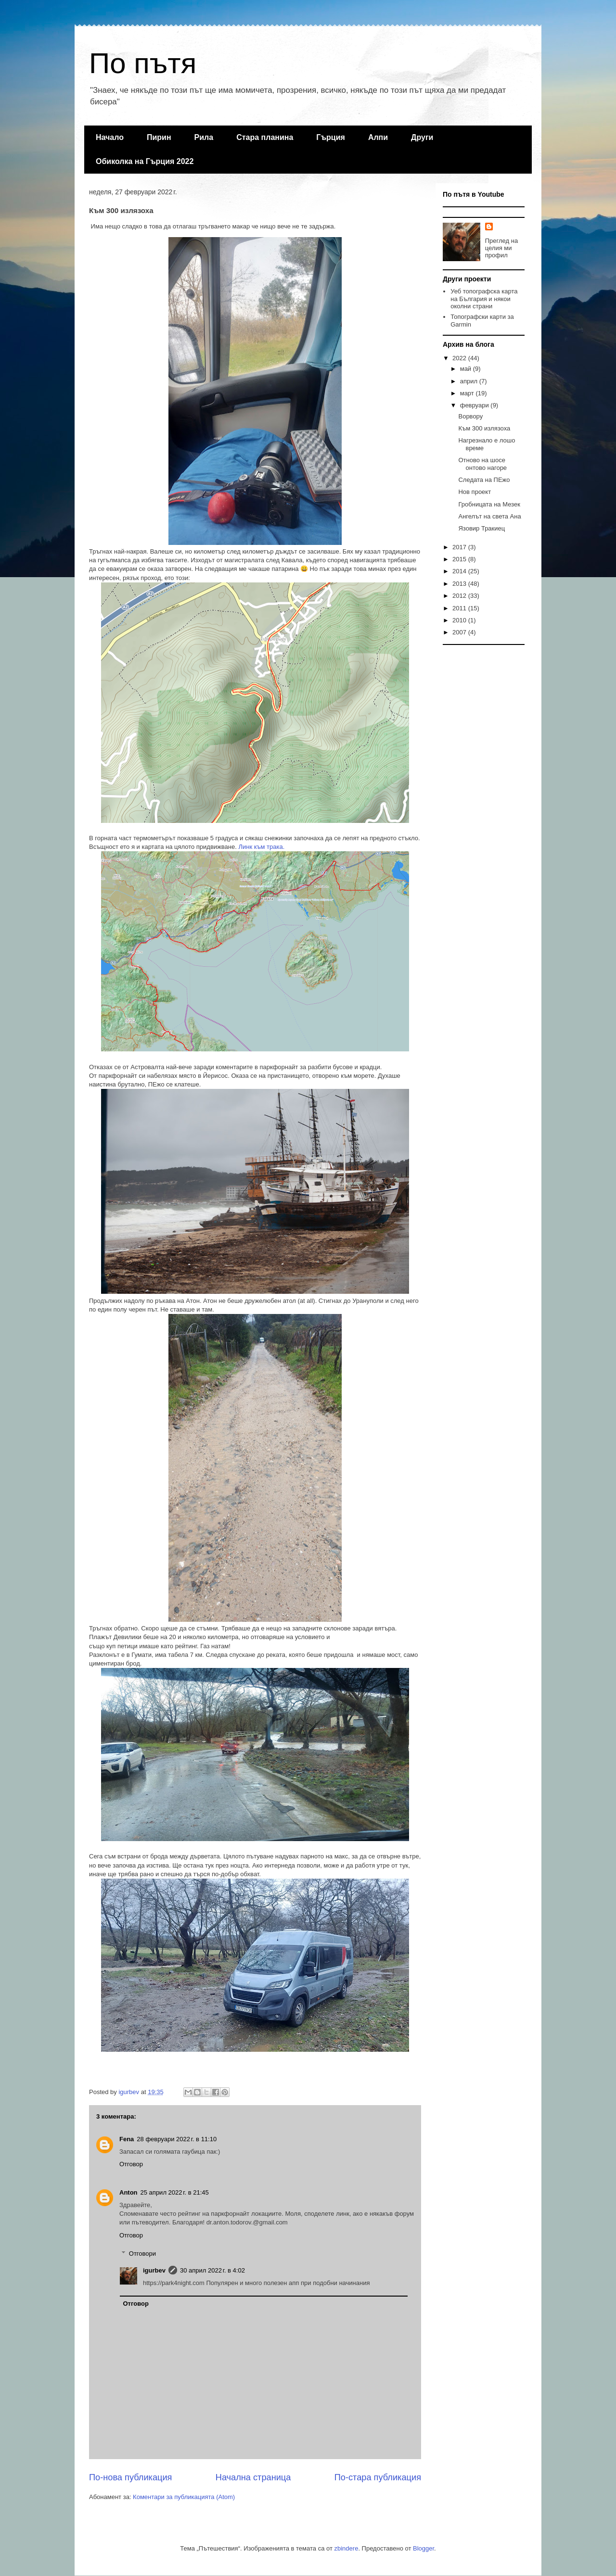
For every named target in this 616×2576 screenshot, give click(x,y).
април (469, 381)
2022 (460, 358)
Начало (110, 137)
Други (422, 137)
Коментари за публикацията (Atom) (184, 2496)
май (466, 368)
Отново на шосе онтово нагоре (482, 463)
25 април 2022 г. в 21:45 (175, 2192)
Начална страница (253, 2477)
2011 (460, 608)
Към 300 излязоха (484, 428)
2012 (460, 595)
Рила (204, 137)
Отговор (131, 2164)
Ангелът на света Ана (489, 516)
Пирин (159, 137)
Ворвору (470, 416)
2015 (460, 559)
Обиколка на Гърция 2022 (144, 161)
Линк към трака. (261, 846)
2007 (460, 632)
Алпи (378, 137)
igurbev (154, 2270)
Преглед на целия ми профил (501, 248)
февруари (475, 405)
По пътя (142, 63)
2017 (460, 547)
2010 (460, 620)
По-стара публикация (377, 2477)
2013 (460, 583)
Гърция (330, 137)
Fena (126, 2139)
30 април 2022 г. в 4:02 (212, 2270)
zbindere (346, 2548)
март (468, 393)
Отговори (142, 2253)
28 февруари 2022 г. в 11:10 (177, 2139)
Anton (128, 2192)
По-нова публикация (130, 2477)
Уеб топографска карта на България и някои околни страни (483, 299)
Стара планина (264, 137)
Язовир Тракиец (481, 528)
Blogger (423, 2548)
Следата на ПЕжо (484, 479)
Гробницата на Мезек (489, 504)
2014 (460, 571)
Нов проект (474, 491)
